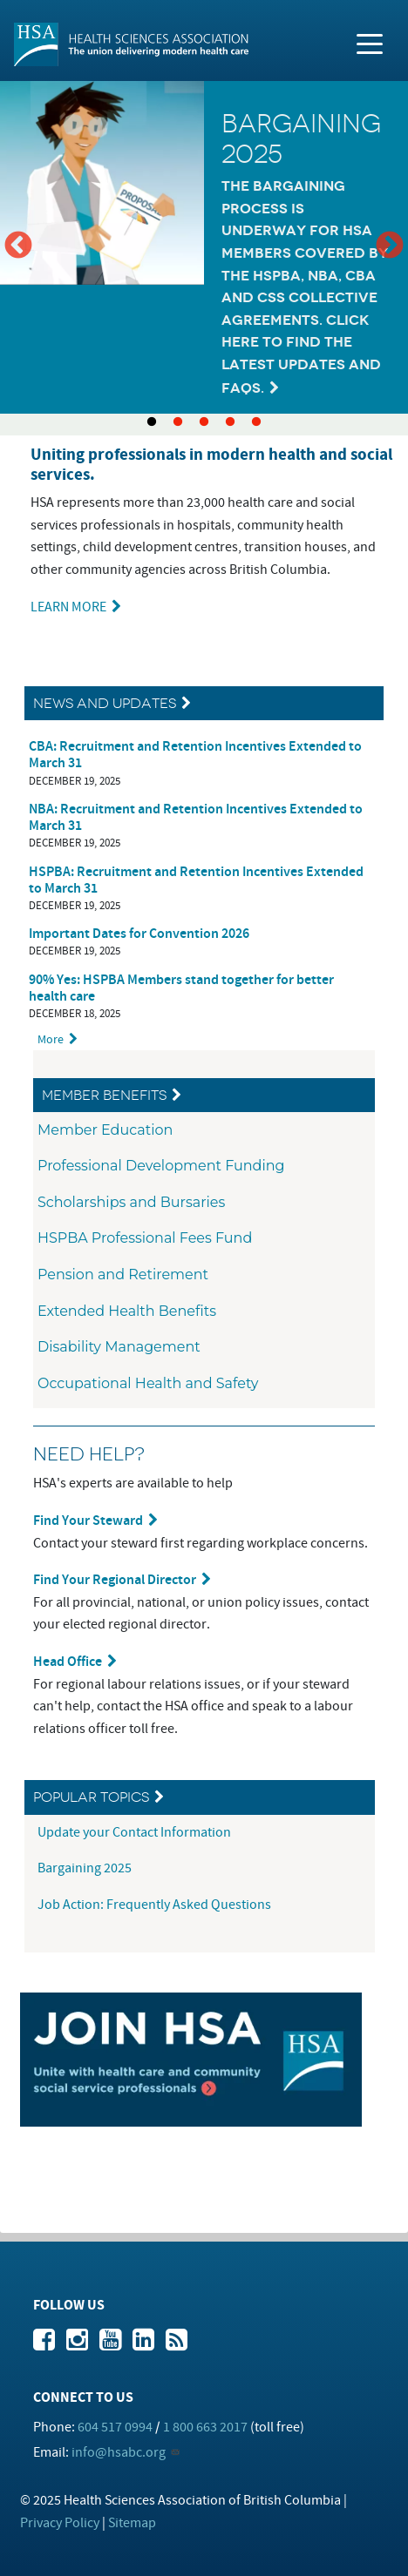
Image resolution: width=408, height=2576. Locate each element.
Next (389, 246)
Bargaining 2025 (84, 1868)
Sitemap (132, 2523)
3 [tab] (204, 422)
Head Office (67, 1662)
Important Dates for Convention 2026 (139, 934)
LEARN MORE (68, 607)
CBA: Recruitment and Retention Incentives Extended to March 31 (195, 755)
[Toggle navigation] (369, 43)
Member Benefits (104, 1095)
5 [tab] (256, 422)
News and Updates (104, 703)
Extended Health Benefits (126, 1311)
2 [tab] (178, 422)
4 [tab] (230, 422)
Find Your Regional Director (114, 1580)
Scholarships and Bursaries (131, 1202)
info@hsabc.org (118, 2452)
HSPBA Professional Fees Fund (144, 1238)
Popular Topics (91, 1797)
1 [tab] (151, 422)
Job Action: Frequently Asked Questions (154, 1904)
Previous (18, 246)
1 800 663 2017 (205, 2427)
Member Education (105, 1130)
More (50, 1039)
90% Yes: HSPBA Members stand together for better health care (181, 988)
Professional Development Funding (161, 1165)
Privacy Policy (59, 2523)
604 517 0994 (115, 2427)
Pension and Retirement (122, 1274)
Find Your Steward (88, 1521)
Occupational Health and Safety (148, 1383)
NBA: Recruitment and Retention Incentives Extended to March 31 (196, 817)
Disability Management (119, 1347)
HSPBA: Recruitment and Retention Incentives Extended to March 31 (196, 880)
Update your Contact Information (135, 1832)
